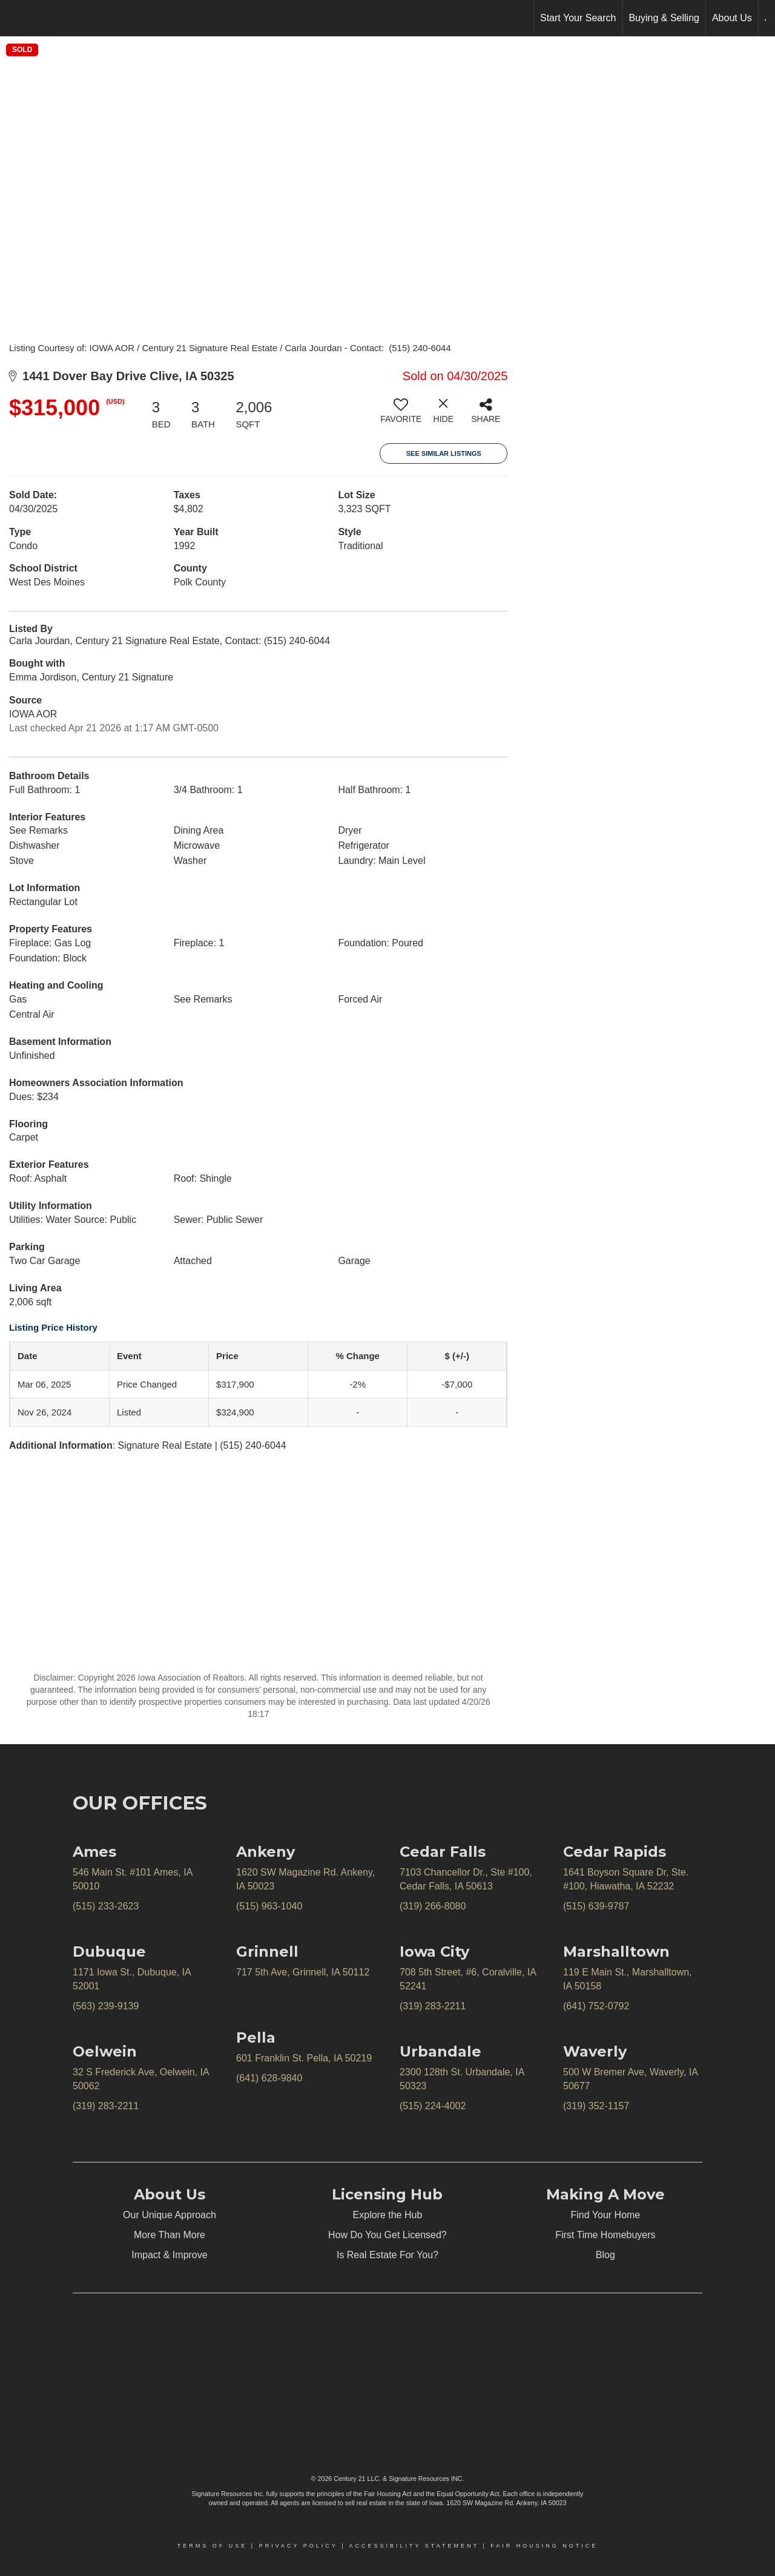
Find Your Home (606, 2215)
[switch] (401, 415)
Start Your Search (578, 18)
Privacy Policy (298, 2546)
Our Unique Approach (169, 2215)
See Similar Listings (443, 453)
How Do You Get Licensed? (387, 2235)
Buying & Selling (663, 18)
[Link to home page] (15, 18)
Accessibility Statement (414, 2546)
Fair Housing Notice (544, 2546)
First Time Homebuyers (605, 2235)
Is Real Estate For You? (387, 2255)
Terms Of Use (212, 2546)
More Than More (169, 2235)
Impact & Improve (169, 2255)
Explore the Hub (388, 2215)
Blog (605, 2255)
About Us (732, 18)
